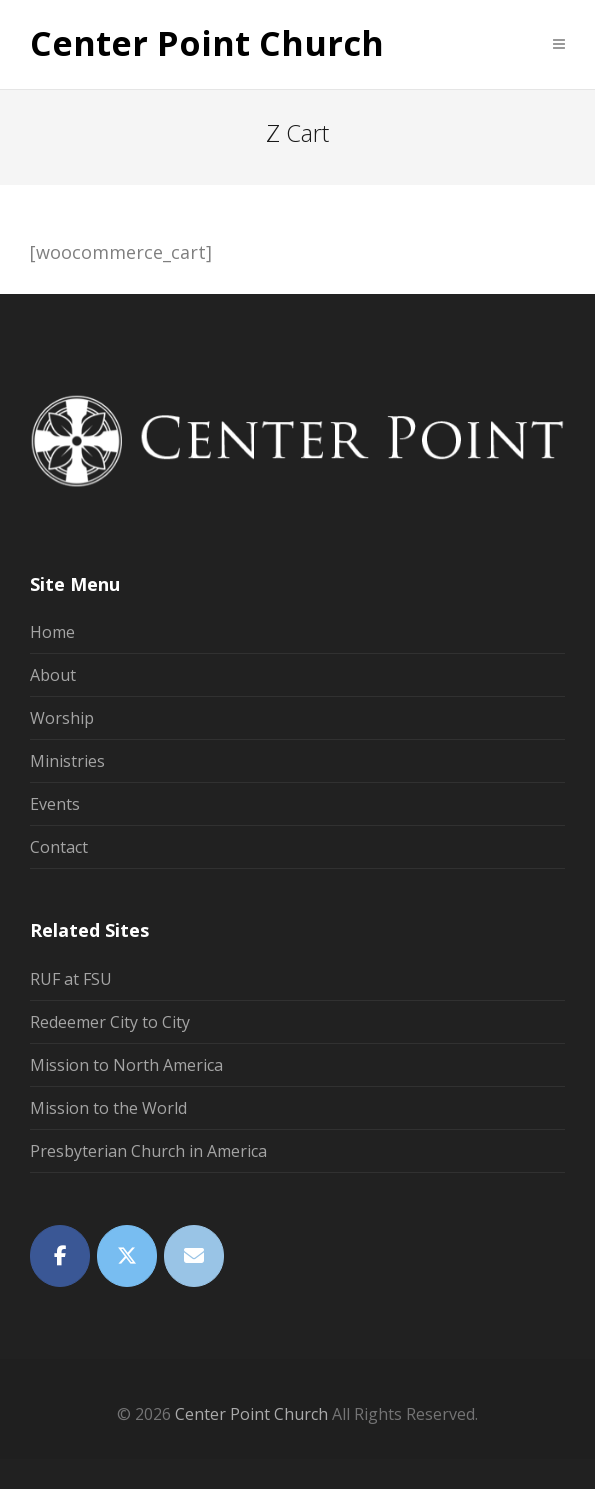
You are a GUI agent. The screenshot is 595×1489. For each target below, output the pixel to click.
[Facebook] (60, 1256)
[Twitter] (127, 1256)
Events (55, 804)
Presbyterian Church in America (148, 1151)
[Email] (194, 1256)
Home (52, 632)
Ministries (67, 761)
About (53, 675)
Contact (59, 847)
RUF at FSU (71, 979)
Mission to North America (126, 1065)
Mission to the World (108, 1108)
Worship (62, 718)
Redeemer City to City (110, 1022)
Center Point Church (207, 44)
